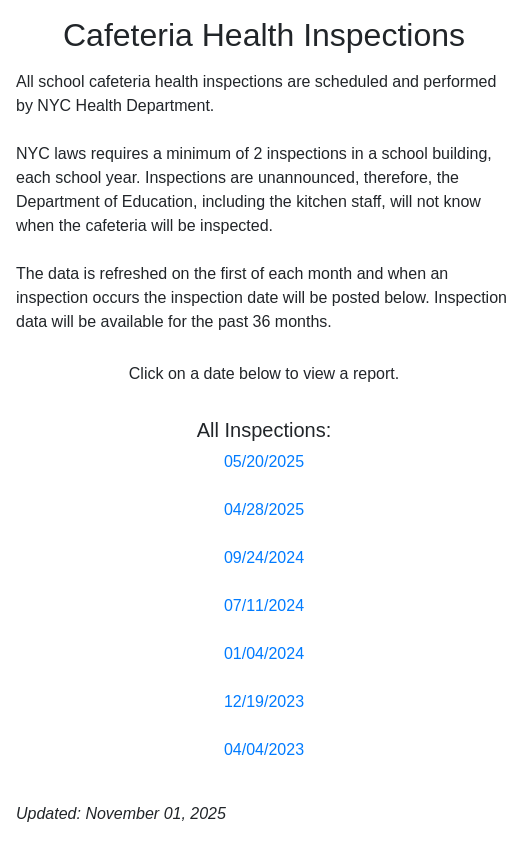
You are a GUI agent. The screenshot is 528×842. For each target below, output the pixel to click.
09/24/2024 (264, 557)
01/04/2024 (264, 653)
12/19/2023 (264, 701)
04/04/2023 (264, 749)
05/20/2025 (264, 461)
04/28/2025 (264, 509)
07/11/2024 (264, 605)
